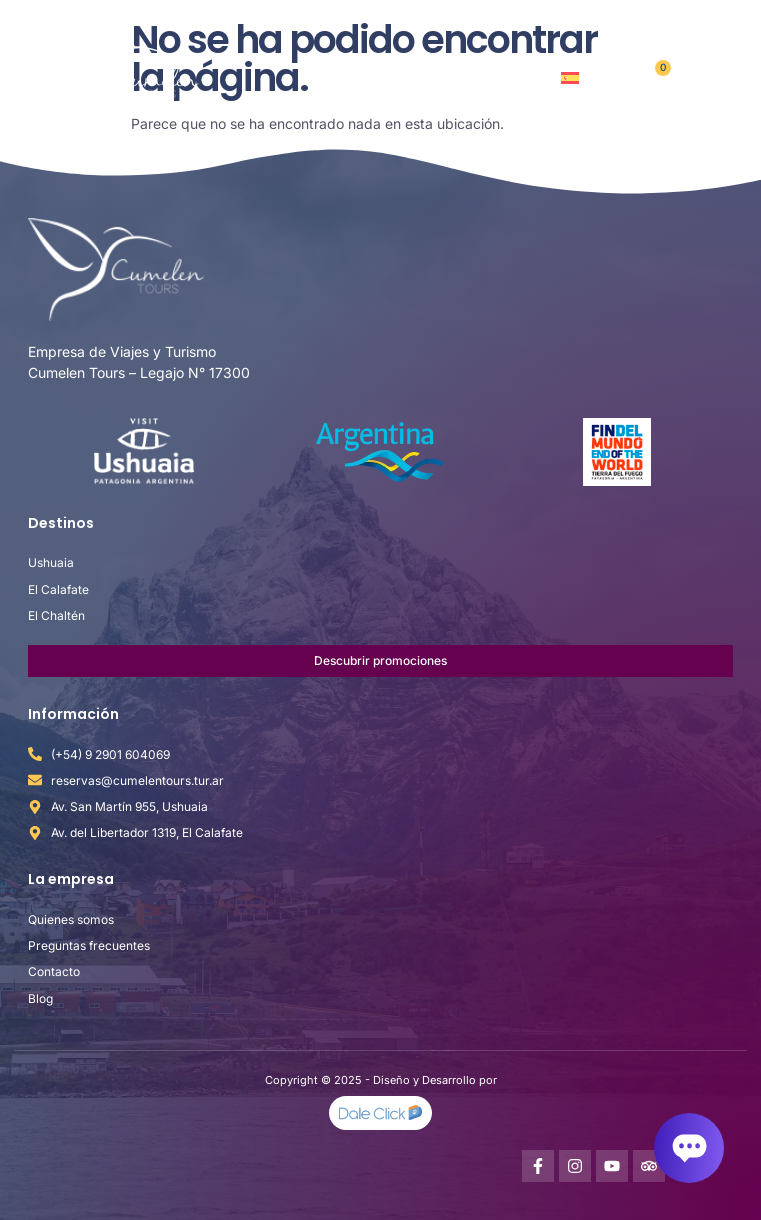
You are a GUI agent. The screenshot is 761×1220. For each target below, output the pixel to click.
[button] (704, 76)
